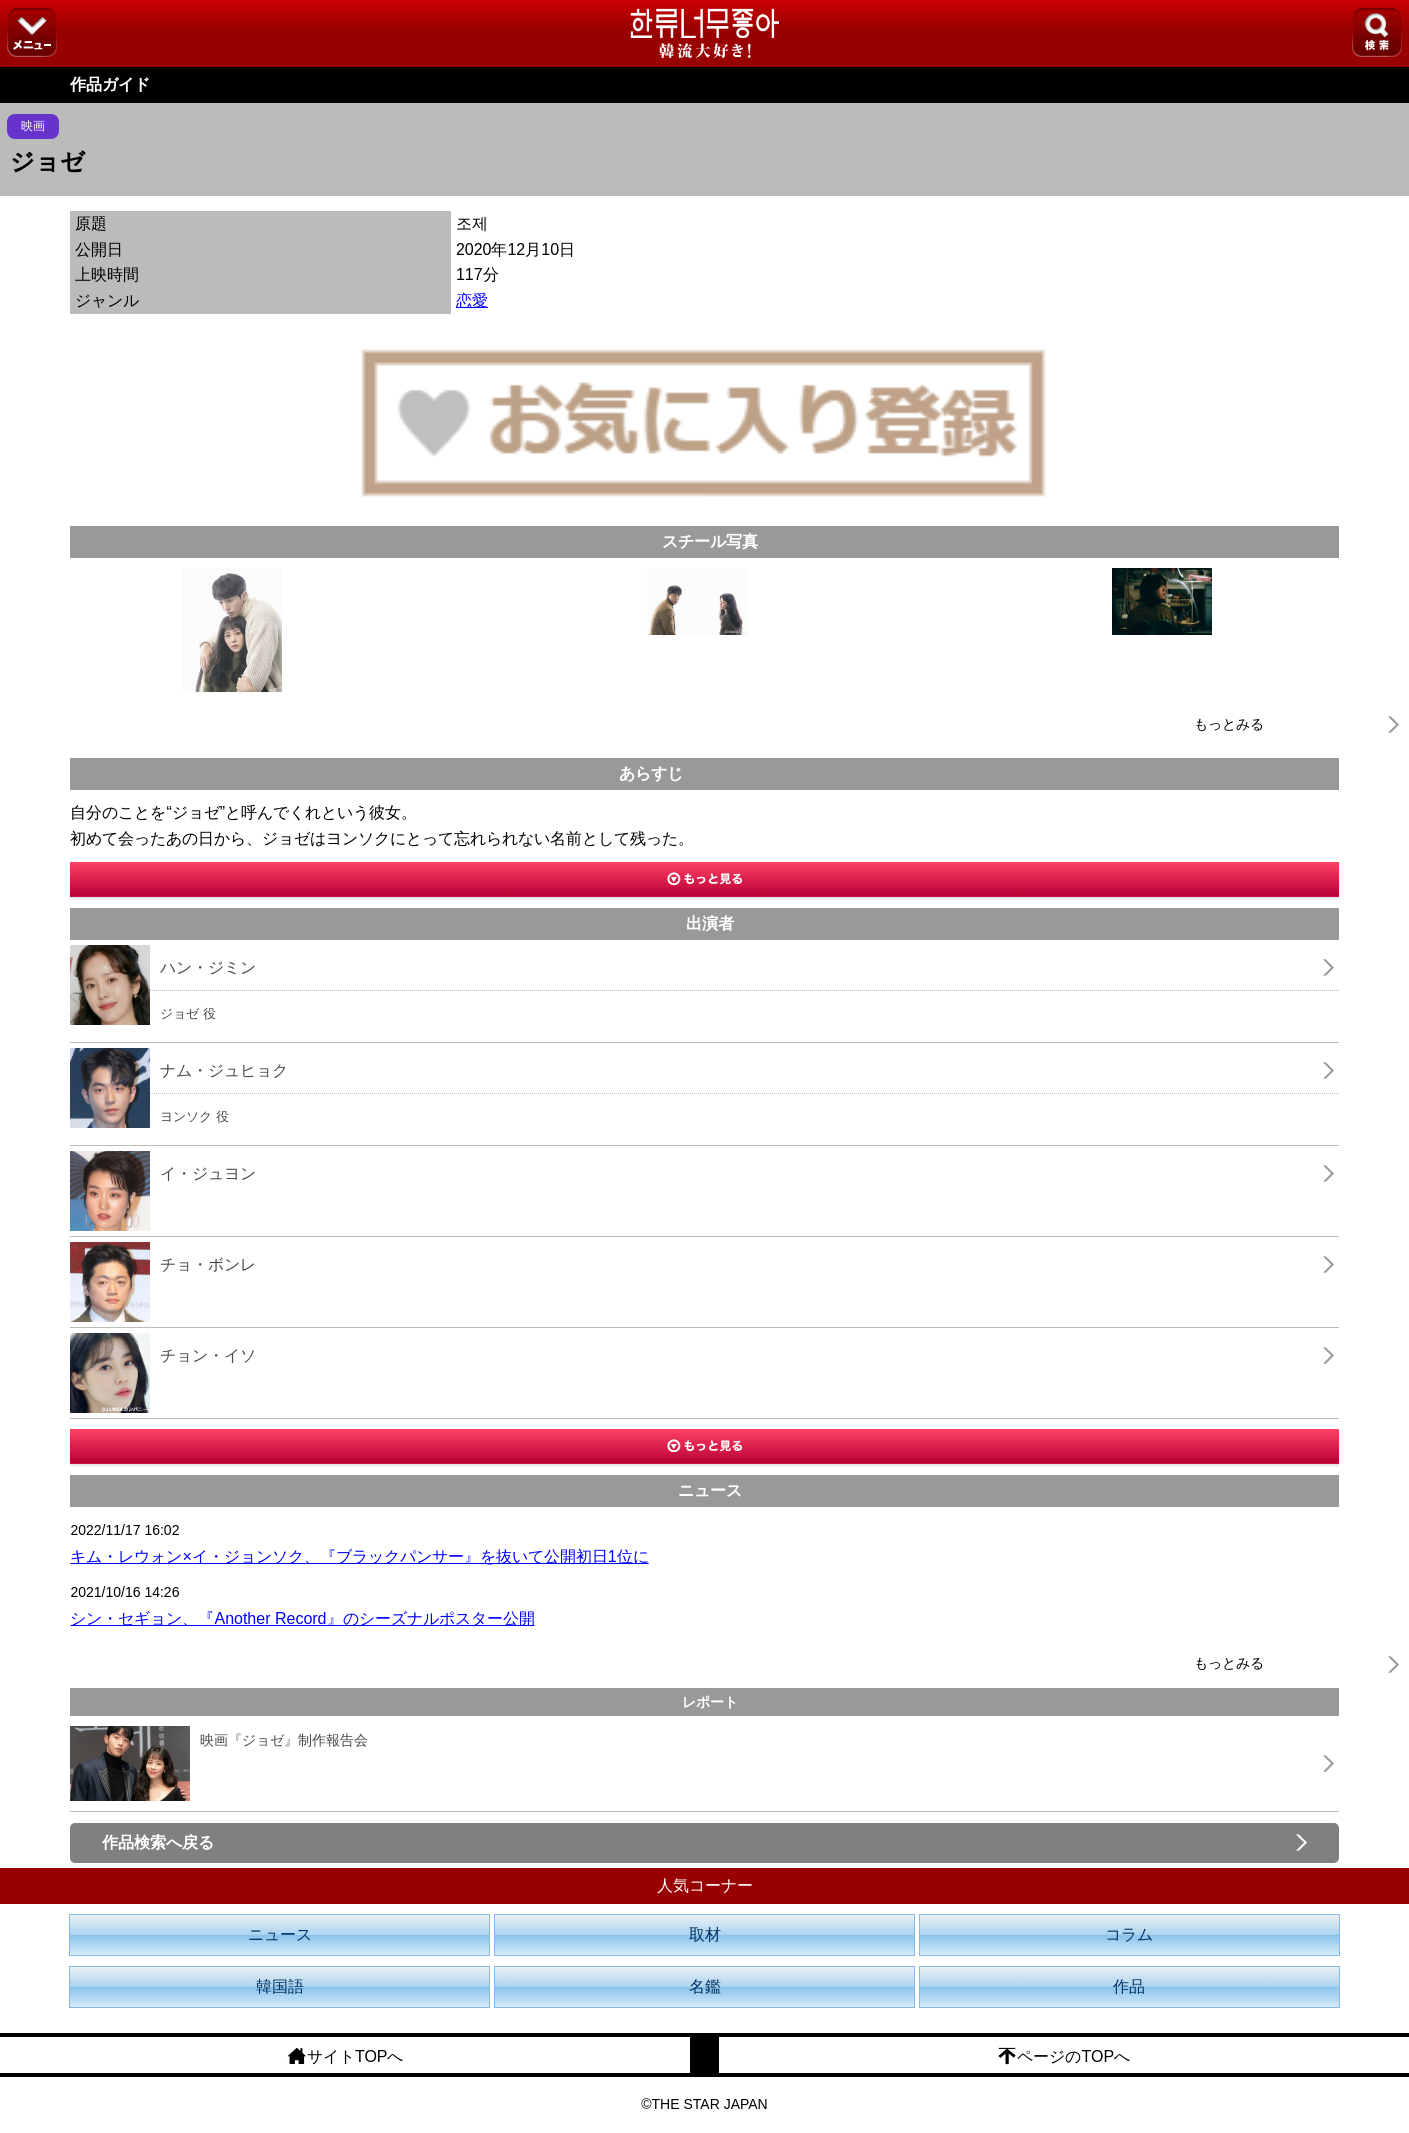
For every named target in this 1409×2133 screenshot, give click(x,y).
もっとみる (1229, 724)
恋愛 (472, 300)
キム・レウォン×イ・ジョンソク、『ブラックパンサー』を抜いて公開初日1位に (359, 1556)
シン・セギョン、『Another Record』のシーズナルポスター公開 (302, 1618)
